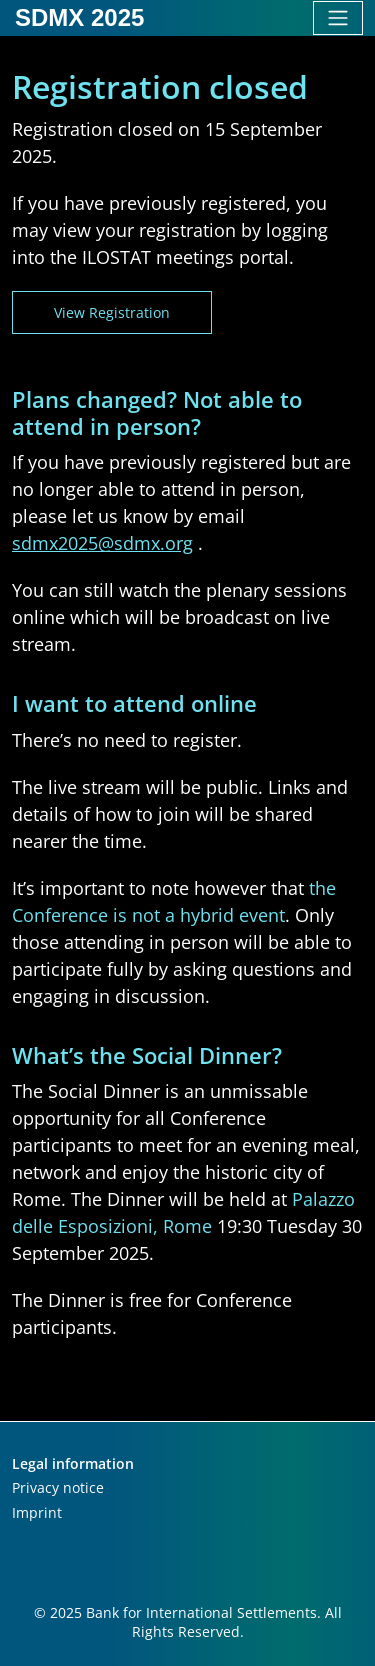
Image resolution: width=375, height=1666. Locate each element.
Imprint (37, 1512)
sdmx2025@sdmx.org (102, 543)
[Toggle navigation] (338, 18)
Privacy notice (58, 1487)
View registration (112, 312)
